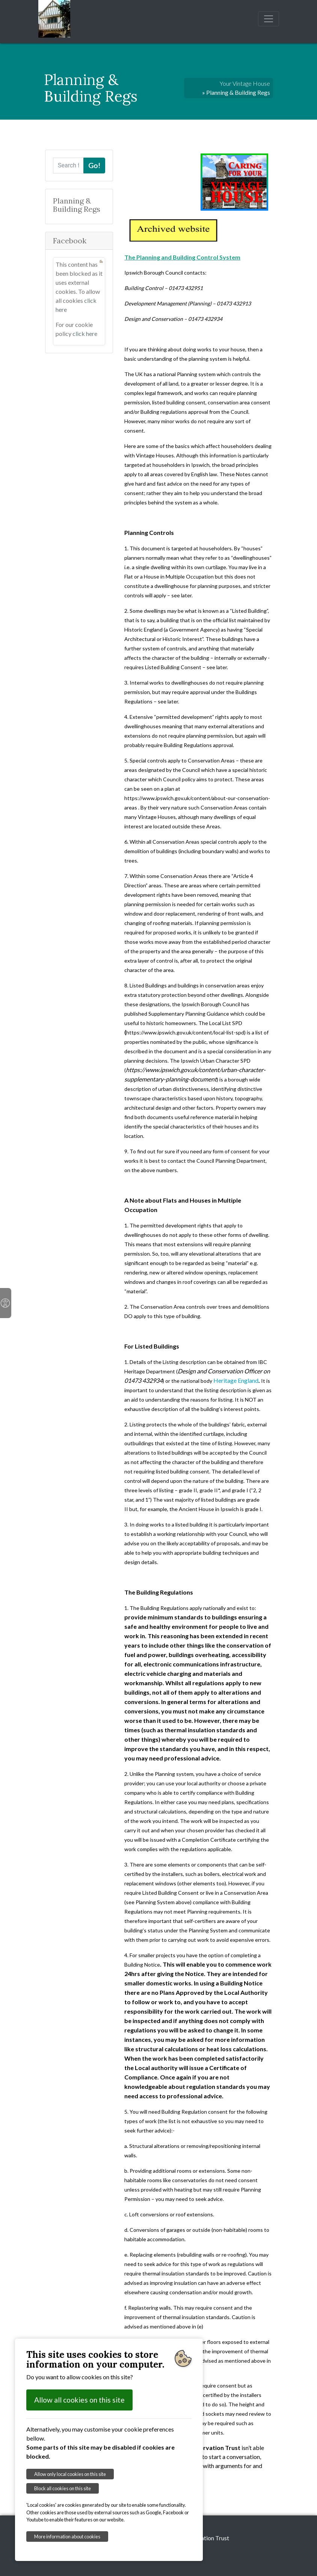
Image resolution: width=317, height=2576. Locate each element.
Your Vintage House (245, 83)
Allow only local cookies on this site (70, 2474)
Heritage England (235, 1380)
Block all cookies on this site (62, 2488)
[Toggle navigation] (268, 18)
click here (84, 333)
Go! (94, 165)
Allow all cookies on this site (79, 2399)
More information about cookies (67, 2536)
